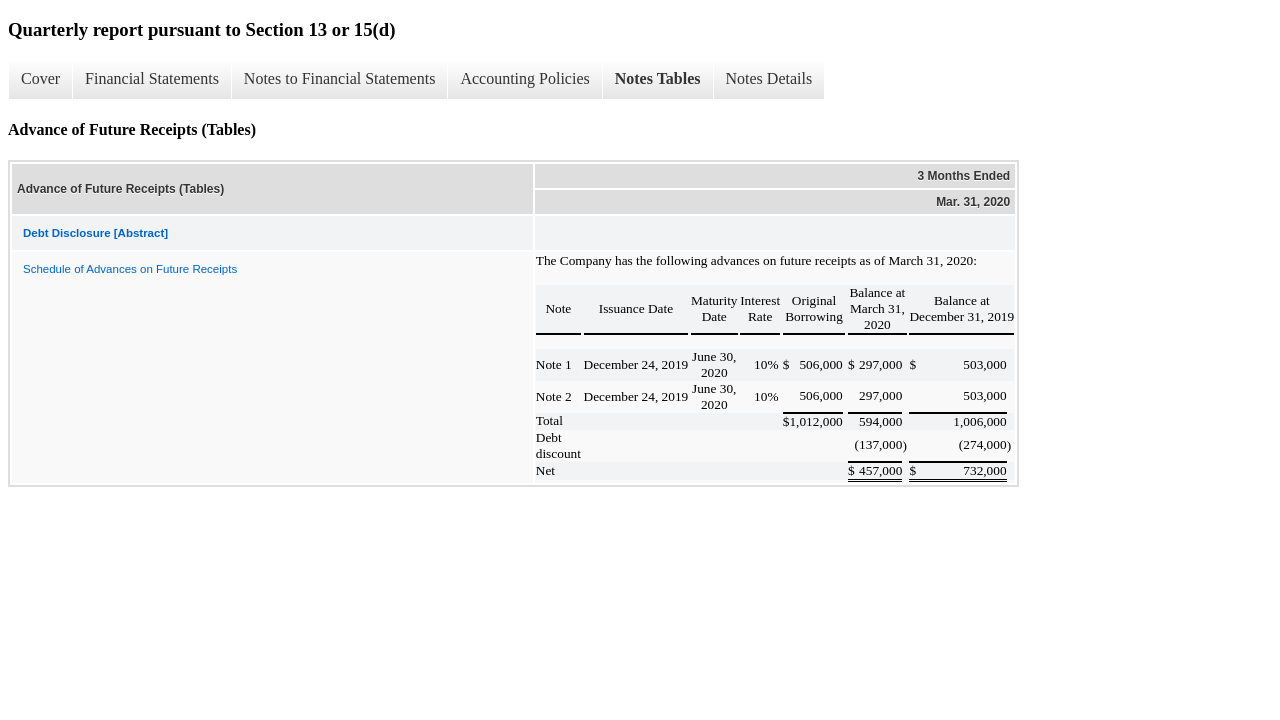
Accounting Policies (524, 78)
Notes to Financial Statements (340, 78)
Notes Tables (658, 78)
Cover (40, 78)
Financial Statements (152, 78)
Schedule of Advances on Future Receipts (130, 269)
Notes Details (769, 78)
